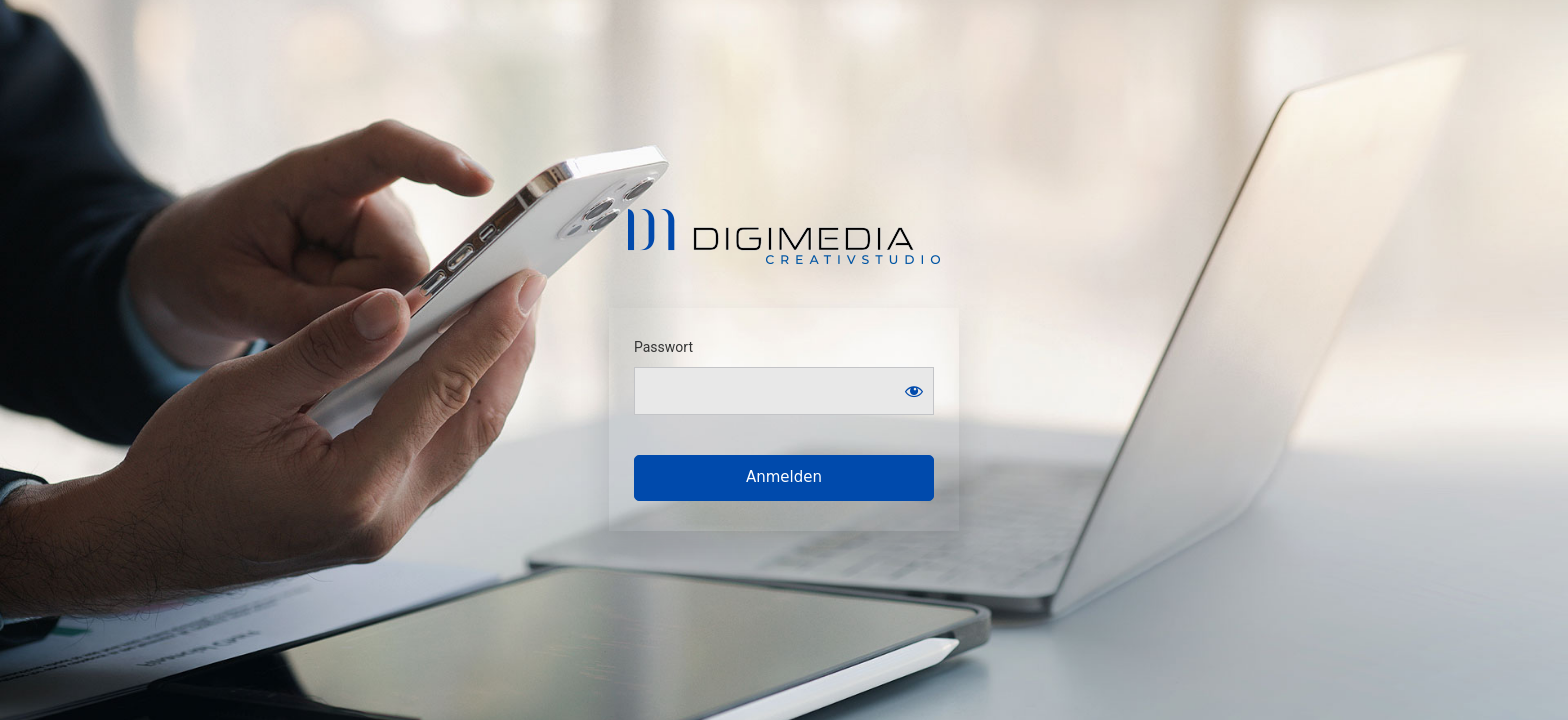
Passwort (663, 347)
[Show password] (914, 391)
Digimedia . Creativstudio (784, 236)
